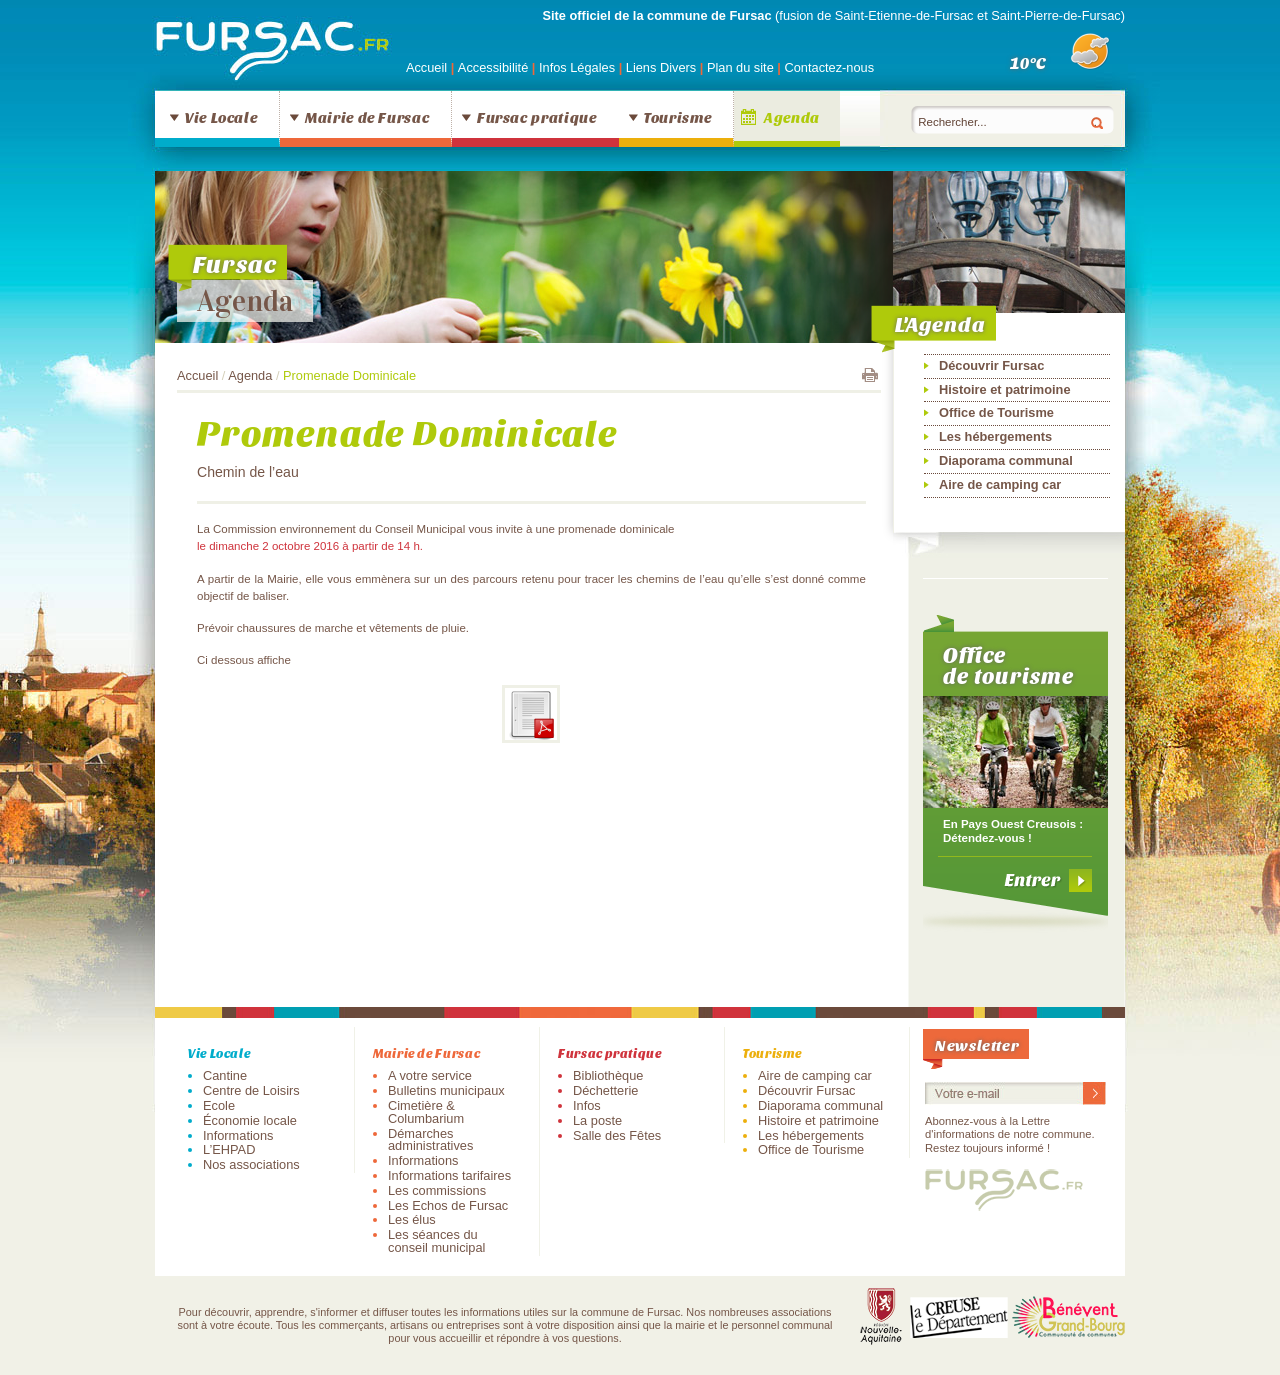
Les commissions (437, 1190)
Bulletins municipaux (446, 1090)
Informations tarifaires (449, 1175)
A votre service (430, 1075)
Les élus (412, 1219)
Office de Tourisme (996, 412)
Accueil (426, 67)
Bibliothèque (608, 1075)
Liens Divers (661, 67)
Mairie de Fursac (367, 117)
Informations (238, 1135)
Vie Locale (221, 117)
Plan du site (740, 67)
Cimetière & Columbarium (426, 1112)
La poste (597, 1120)
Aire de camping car (1000, 484)
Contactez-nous (829, 67)
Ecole (219, 1105)
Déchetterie (605, 1090)
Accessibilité (495, 67)
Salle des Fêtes (617, 1135)
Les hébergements (995, 436)
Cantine (225, 1075)
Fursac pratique (537, 117)
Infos (587, 1105)
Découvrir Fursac (991, 365)
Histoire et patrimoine (1005, 389)
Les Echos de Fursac (448, 1205)
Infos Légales (579, 67)
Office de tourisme (1008, 665)
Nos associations (251, 1164)
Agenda (792, 117)
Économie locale (250, 1120)
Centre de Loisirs (251, 1090)
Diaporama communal (1006, 460)
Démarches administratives (430, 1140)
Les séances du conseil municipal (436, 1241)
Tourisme (677, 117)
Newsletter (977, 1044)
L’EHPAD (229, 1149)
